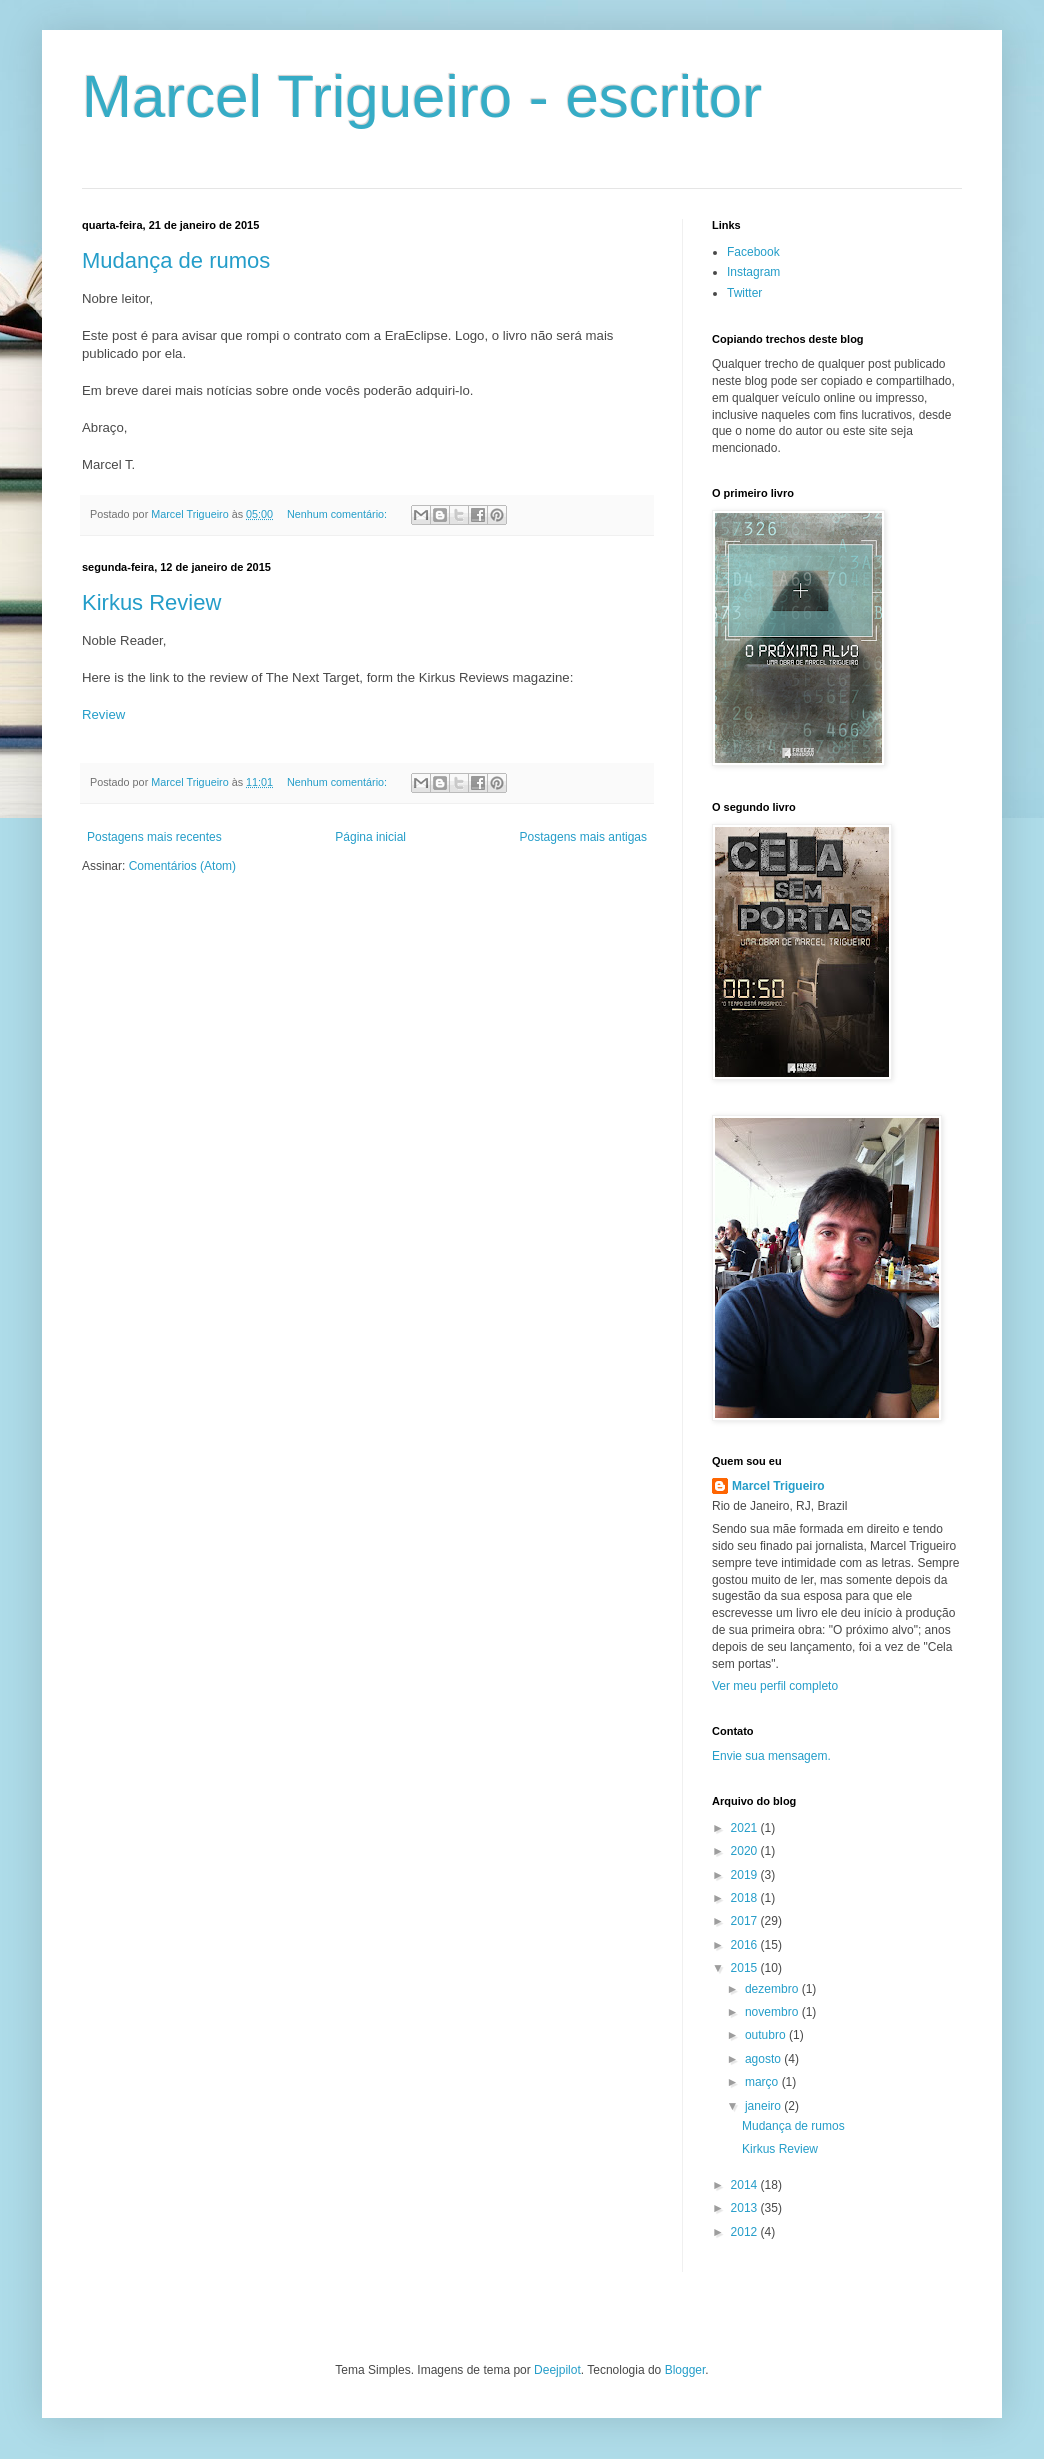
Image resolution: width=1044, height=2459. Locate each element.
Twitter (744, 293)
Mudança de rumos (176, 260)
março (763, 2082)
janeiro (764, 2106)
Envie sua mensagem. (771, 1756)
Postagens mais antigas (583, 837)
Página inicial (370, 837)
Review (103, 714)
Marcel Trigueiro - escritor (422, 96)
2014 (746, 2185)
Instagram (753, 272)
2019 (746, 1875)
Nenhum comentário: (338, 514)
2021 (746, 1828)
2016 (746, 1945)
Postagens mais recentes (154, 837)
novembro (773, 2012)
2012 (746, 2232)
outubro (767, 2035)
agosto (764, 2059)
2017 (746, 1921)
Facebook (753, 252)
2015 (746, 1968)
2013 (746, 2208)
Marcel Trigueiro (778, 1486)
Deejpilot (557, 2370)
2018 (746, 1898)
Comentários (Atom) (182, 866)
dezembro (773, 1989)
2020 (746, 1851)
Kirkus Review (151, 602)
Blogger (685, 2370)
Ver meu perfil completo (775, 1686)
